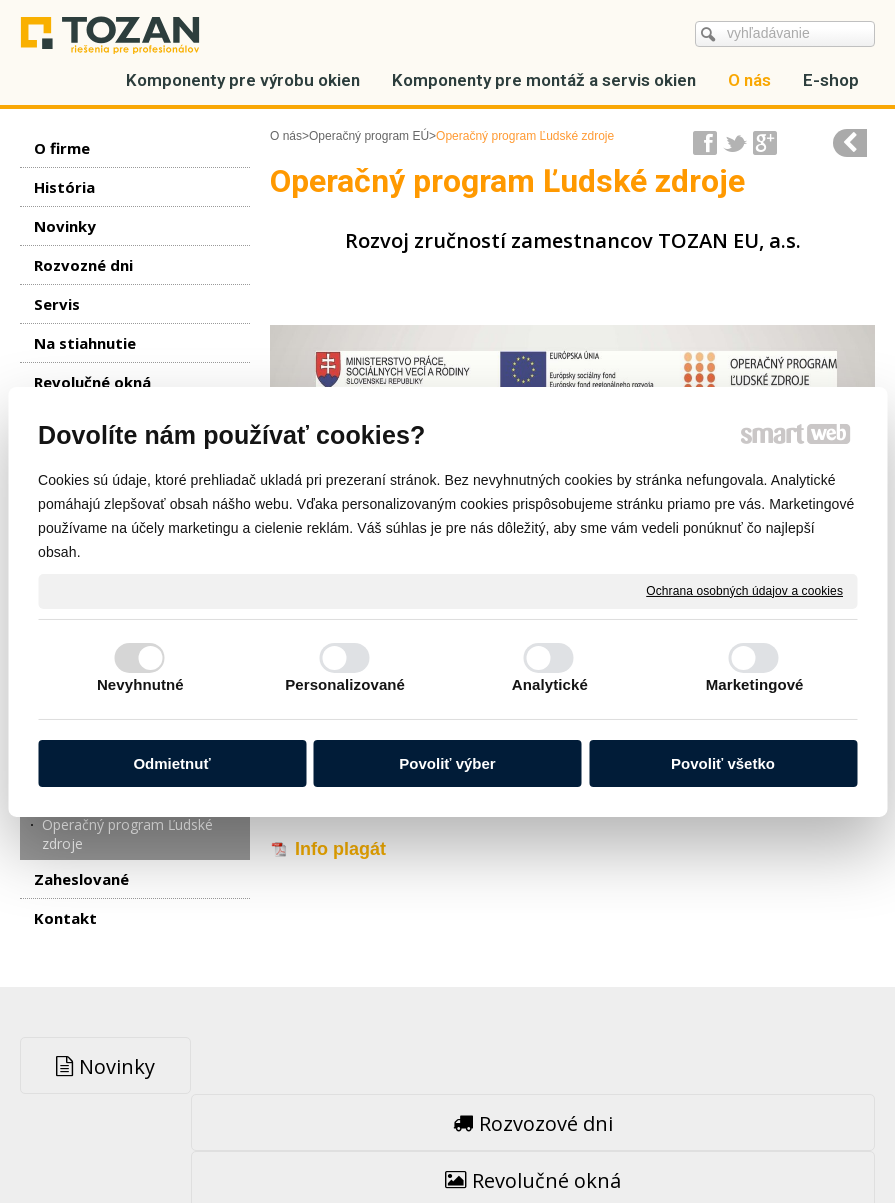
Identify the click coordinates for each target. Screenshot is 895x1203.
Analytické (550, 684)
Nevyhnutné (140, 684)
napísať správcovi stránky (405, 1143)
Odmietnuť (171, 763)
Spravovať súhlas (766, 1143)
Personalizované (345, 684)
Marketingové (755, 684)
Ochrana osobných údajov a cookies (744, 590)
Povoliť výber (447, 763)
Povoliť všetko (723, 763)
